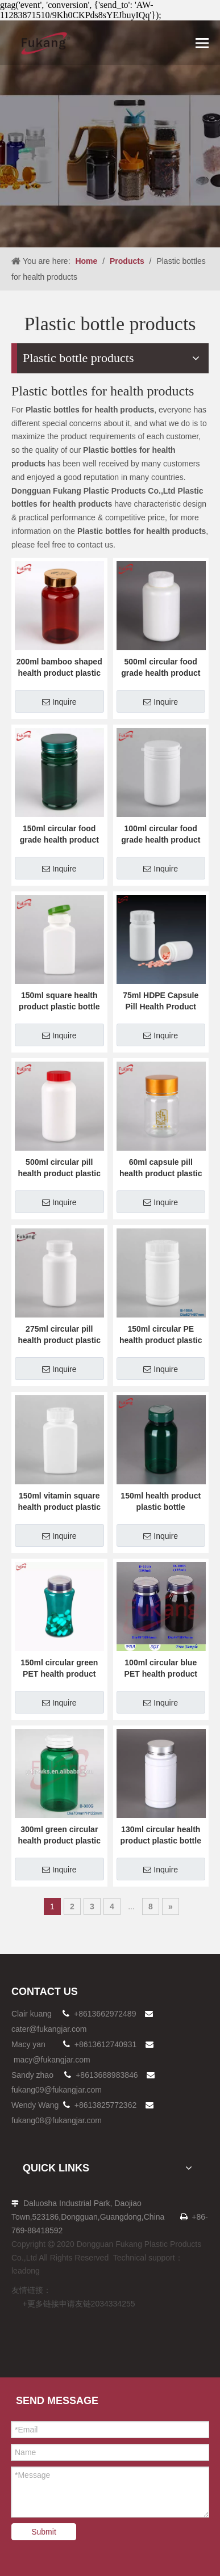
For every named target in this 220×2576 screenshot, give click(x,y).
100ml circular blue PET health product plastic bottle (160, 1669)
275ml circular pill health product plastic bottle (59, 1335)
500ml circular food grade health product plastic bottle (160, 668)
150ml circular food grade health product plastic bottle (59, 834)
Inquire (59, 701)
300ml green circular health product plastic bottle (59, 1835)
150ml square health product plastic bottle (59, 1001)
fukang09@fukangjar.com (56, 2089)
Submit (43, 2531)
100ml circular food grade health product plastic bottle (160, 834)
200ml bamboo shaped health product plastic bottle (59, 668)
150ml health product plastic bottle (161, 1501)
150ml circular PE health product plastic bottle (160, 1335)
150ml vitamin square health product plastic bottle (59, 1502)
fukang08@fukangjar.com (56, 2120)
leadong (25, 2270)
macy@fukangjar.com (52, 2059)
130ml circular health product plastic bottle (161, 1835)
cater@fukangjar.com (49, 2029)
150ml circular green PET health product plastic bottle (59, 1669)
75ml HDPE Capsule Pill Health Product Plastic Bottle (160, 1001)
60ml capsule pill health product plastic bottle (160, 1168)
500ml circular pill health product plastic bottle (59, 1168)
